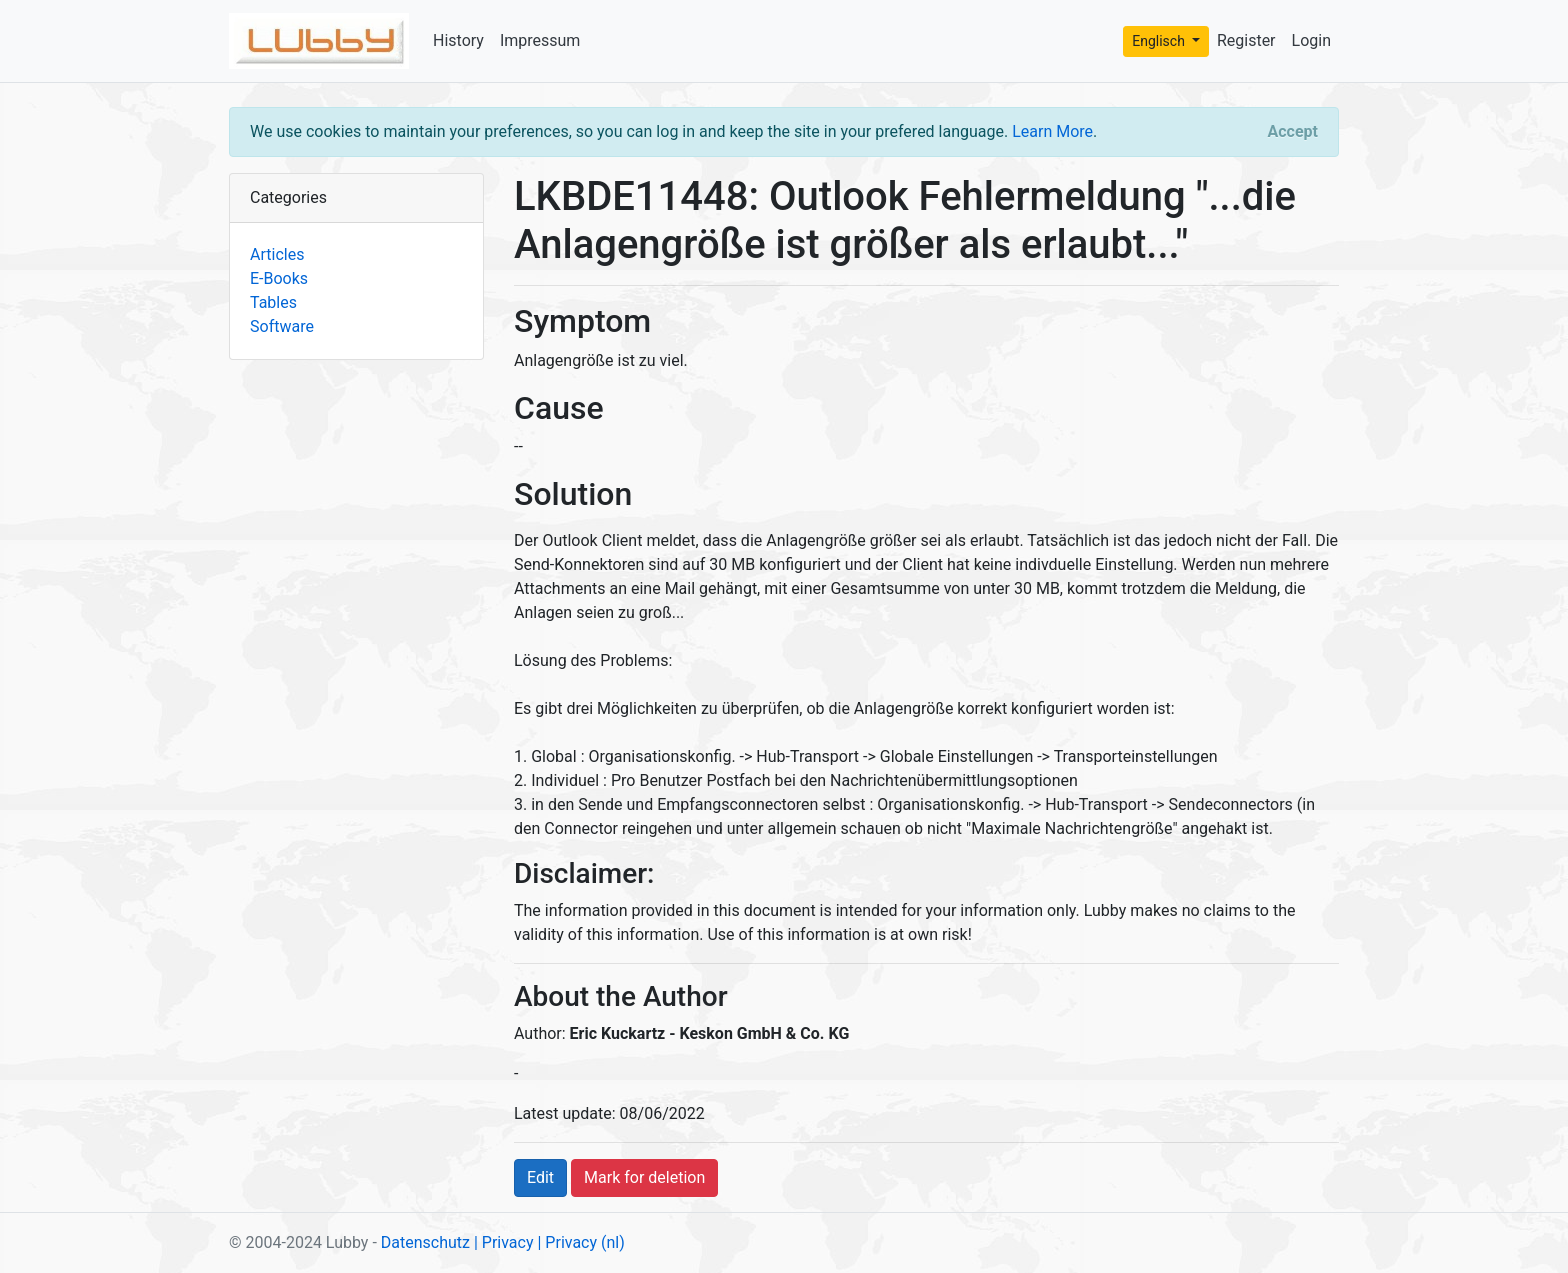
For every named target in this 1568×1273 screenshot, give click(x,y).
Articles (277, 254)
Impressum (540, 40)
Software (282, 326)
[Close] (1293, 132)
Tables (273, 302)
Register (1246, 40)
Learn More (1052, 131)
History (458, 40)
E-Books (279, 278)
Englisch (1160, 41)
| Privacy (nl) (580, 1242)
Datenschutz (425, 1242)
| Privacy (504, 1242)
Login (1311, 40)
